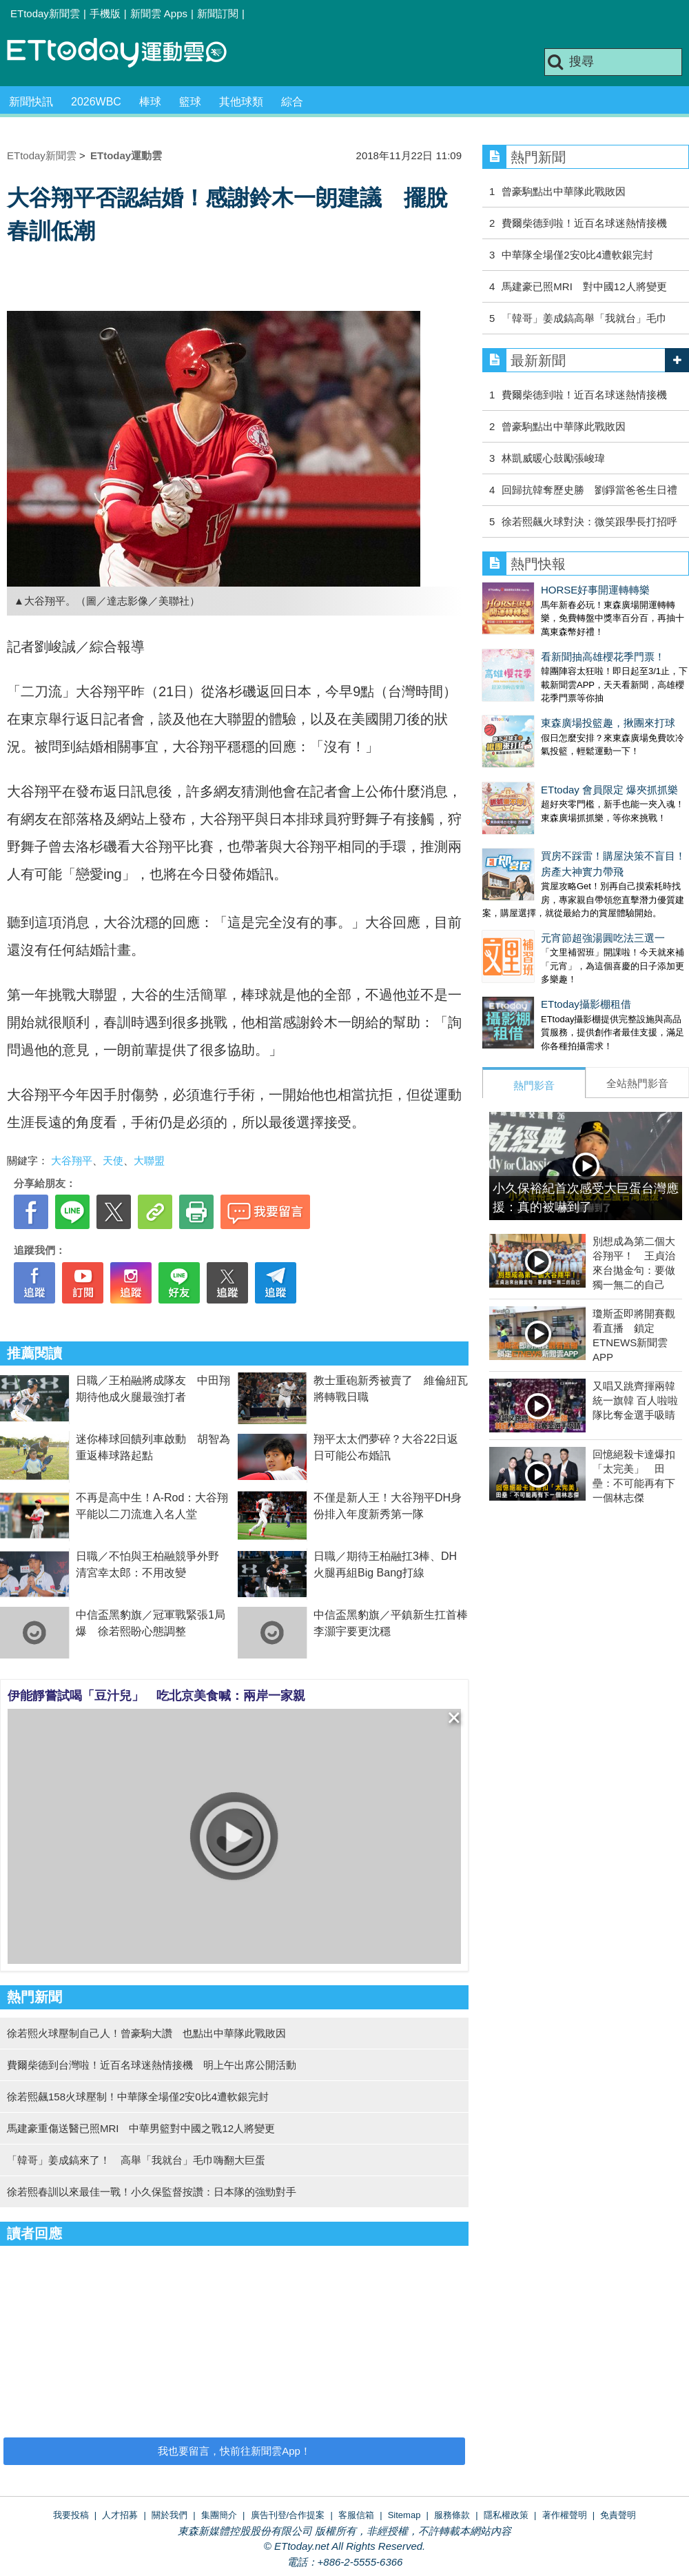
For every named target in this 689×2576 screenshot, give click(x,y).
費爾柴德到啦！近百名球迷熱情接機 (584, 223)
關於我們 (169, 2515)
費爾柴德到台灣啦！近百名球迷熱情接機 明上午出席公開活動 (151, 2065)
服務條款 (452, 2515)
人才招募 (120, 2515)
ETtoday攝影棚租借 (527, 935)
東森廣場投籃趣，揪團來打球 (549, 695)
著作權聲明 (564, 2515)
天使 (113, 1160)
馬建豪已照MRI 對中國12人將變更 (584, 286)
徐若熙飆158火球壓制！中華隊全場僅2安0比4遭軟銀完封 (138, 2096)
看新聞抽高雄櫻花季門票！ (544, 643)
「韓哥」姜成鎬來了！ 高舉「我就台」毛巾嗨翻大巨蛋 (136, 2160)
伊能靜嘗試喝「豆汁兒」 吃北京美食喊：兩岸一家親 (156, 1696)
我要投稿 (71, 2515)
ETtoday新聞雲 (45, 13)
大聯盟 (149, 1160)
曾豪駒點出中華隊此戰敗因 (564, 191)
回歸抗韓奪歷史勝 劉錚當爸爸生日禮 (589, 490)
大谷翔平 (71, 1160)
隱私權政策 (506, 2515)
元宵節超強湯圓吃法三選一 (544, 883)
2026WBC (96, 102)
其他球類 (241, 102)
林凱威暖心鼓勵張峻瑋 (553, 458)
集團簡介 (219, 2515)
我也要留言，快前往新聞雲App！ (234, 2451)
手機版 (105, 13)
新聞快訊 (31, 102)
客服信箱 (356, 2515)
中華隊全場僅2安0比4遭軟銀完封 (577, 255)
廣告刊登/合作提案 (288, 2515)
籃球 (190, 102)
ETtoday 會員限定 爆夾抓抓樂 (550, 748)
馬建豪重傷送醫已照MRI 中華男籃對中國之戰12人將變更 (141, 2128)
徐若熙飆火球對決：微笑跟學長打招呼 (589, 521)
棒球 (150, 102)
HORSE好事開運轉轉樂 (536, 590)
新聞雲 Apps (158, 13)
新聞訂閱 (217, 13)
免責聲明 (618, 2515)
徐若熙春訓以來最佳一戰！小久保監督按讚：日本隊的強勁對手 (151, 2192)
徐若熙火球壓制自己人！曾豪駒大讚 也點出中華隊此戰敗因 (146, 2033)
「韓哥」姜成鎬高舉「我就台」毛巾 (584, 318)
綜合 (292, 102)
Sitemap (404, 2515)
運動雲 (127, 53)
